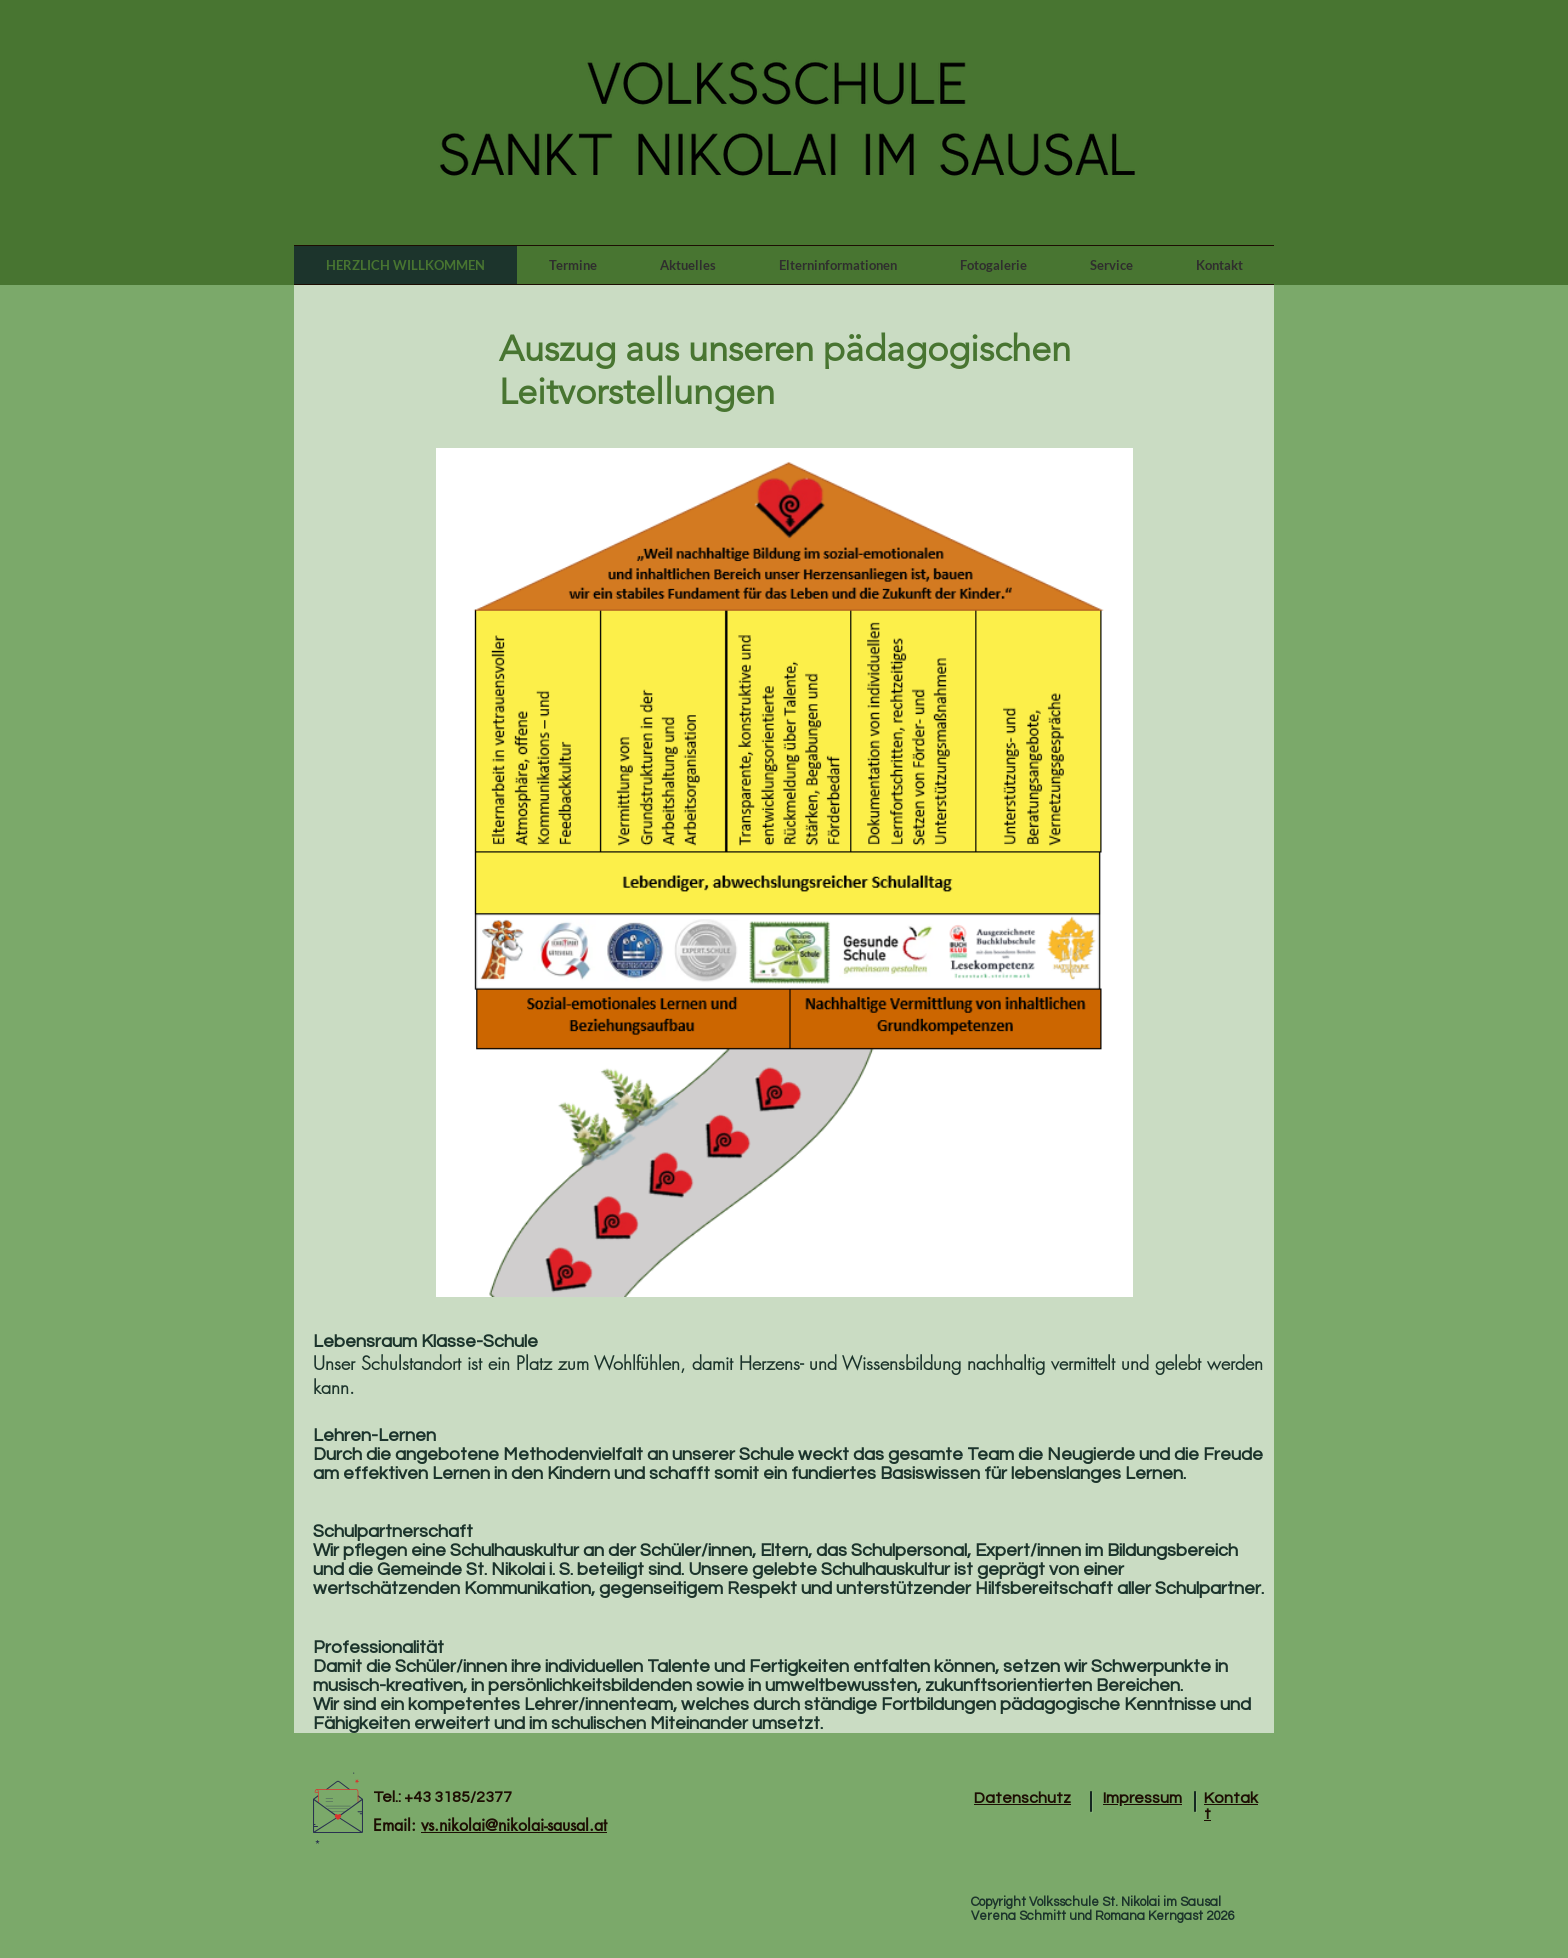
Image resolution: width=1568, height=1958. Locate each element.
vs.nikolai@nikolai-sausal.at (514, 1825)
